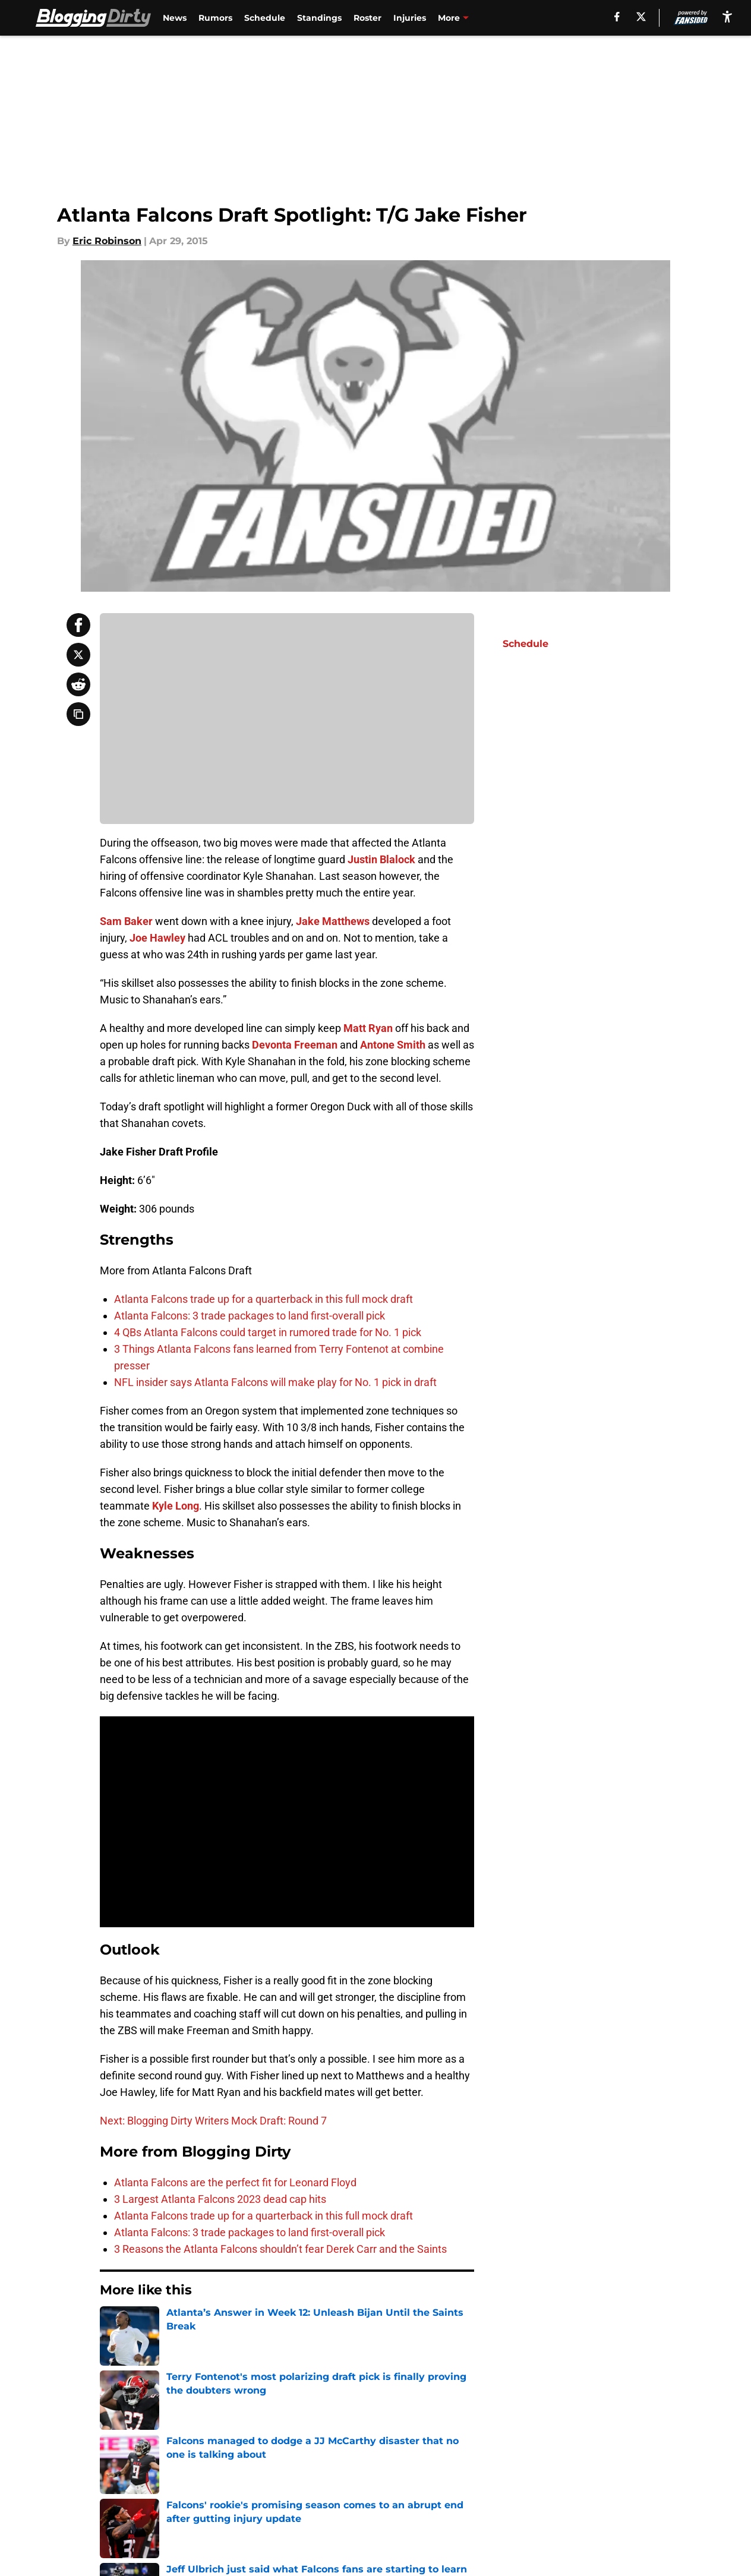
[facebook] (617, 16)
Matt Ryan (368, 1028)
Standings (319, 17)
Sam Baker (126, 921)
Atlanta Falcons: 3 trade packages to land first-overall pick (249, 1315)
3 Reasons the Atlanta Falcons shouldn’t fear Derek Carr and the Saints (280, 2249)
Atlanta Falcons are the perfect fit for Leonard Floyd (235, 2182)
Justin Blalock (381, 859)
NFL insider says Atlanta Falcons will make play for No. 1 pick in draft (275, 1382)
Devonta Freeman (294, 1044)
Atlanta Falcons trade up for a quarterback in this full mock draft (263, 1299)
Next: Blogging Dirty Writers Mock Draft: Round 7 (213, 2120)
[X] (641, 16)
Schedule (264, 17)
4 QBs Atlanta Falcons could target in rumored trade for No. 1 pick (267, 1332)
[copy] (78, 714)
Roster (367, 17)
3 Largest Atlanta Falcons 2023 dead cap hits (220, 2199)
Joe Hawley (157, 938)
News (175, 17)
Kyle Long (175, 1505)
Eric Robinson (106, 241)
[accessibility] (727, 16)
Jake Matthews (333, 921)
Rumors (215, 17)
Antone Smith (392, 1044)
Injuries (409, 17)
